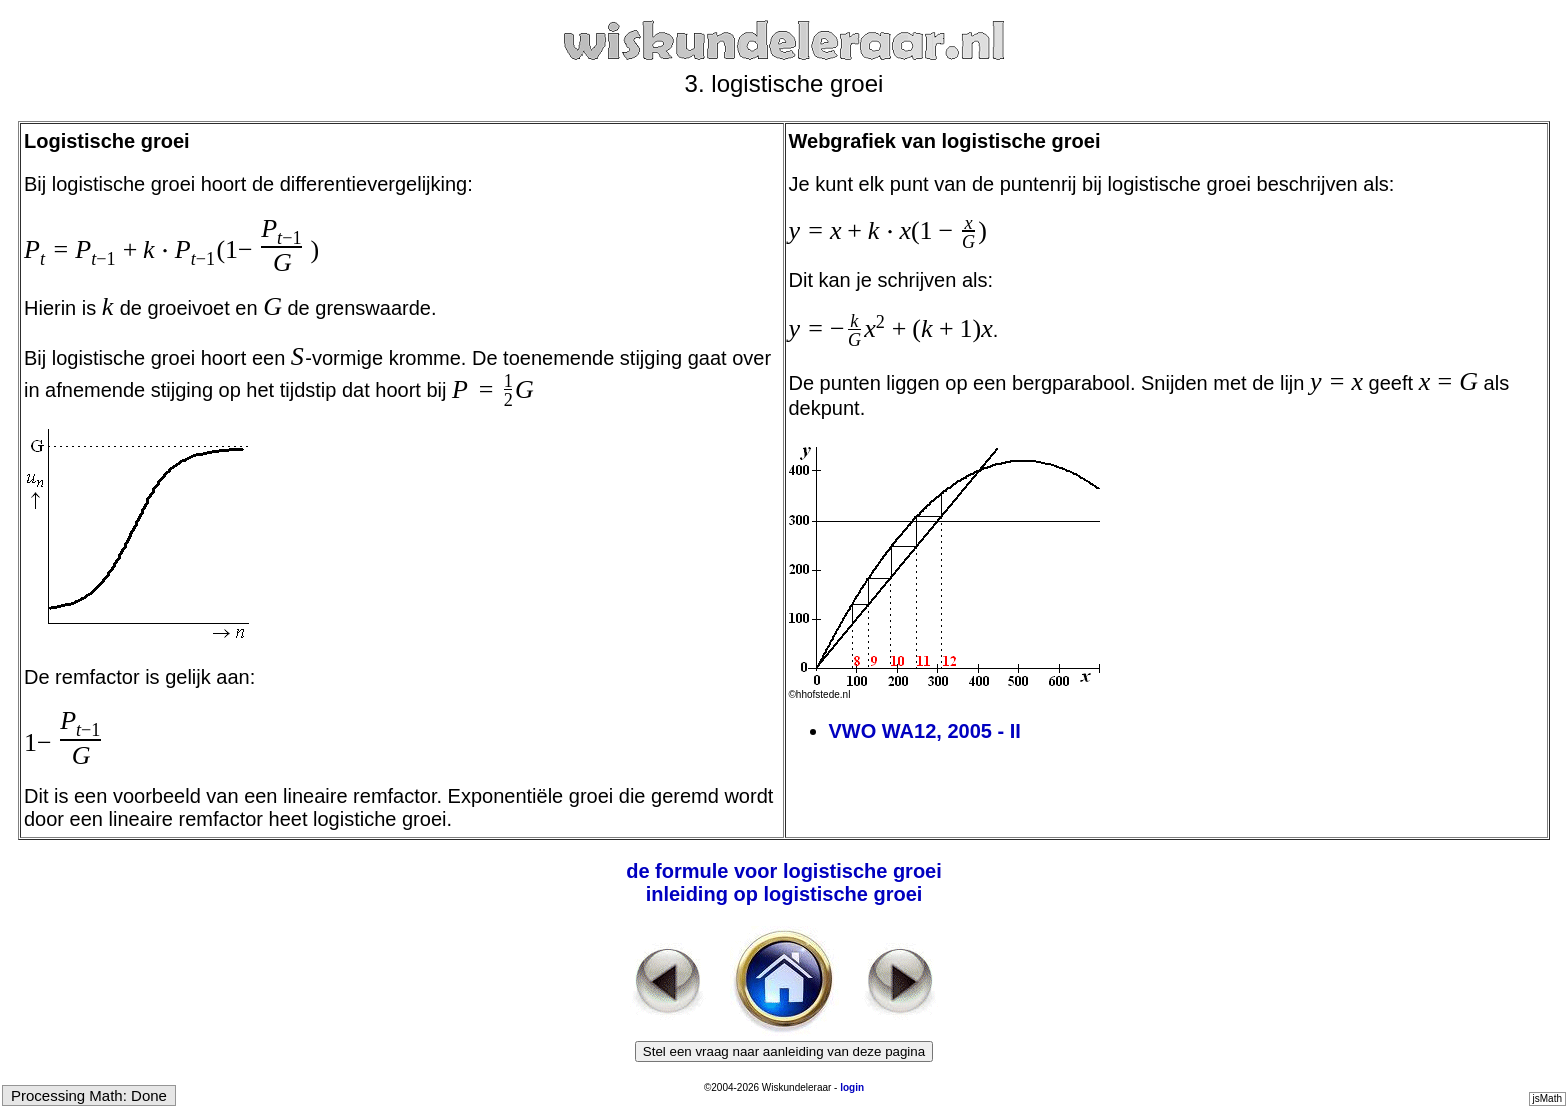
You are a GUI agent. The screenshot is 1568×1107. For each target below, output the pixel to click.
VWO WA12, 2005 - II (925, 731)
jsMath (1547, 1098)
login (852, 1087)
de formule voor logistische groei (784, 871)
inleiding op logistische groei (784, 894)
